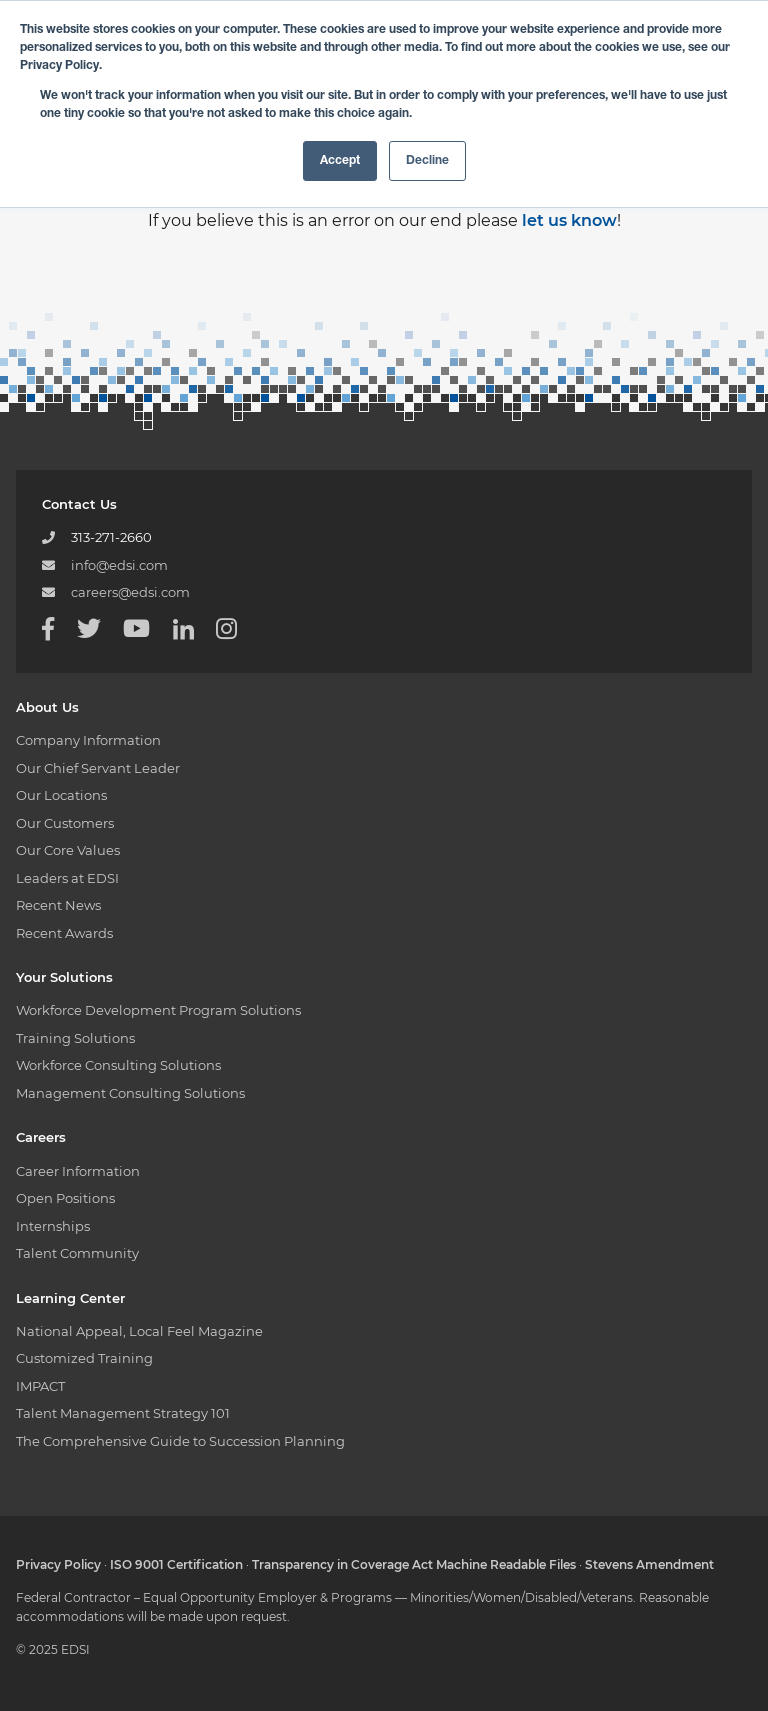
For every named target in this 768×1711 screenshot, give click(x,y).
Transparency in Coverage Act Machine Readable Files (414, 1564)
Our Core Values (68, 850)
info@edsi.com (119, 565)
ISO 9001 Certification (176, 1564)
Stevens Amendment (649, 1564)
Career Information (78, 1171)
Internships (53, 1226)
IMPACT (40, 1386)
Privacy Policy (58, 1564)
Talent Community (77, 1253)
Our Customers (65, 823)
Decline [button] (427, 161)
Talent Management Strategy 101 (123, 1413)
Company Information (88, 740)
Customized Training (84, 1358)
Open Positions (65, 1198)
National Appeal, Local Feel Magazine (139, 1331)
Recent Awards (64, 933)
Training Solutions (75, 1038)
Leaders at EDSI (67, 878)
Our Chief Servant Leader (98, 768)
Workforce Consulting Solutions (118, 1065)
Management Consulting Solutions (130, 1093)
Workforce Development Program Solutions (158, 1010)
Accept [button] (340, 161)
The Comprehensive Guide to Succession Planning (180, 1441)
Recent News (58, 905)
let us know (569, 220)
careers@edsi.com (130, 592)
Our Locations (61, 795)
